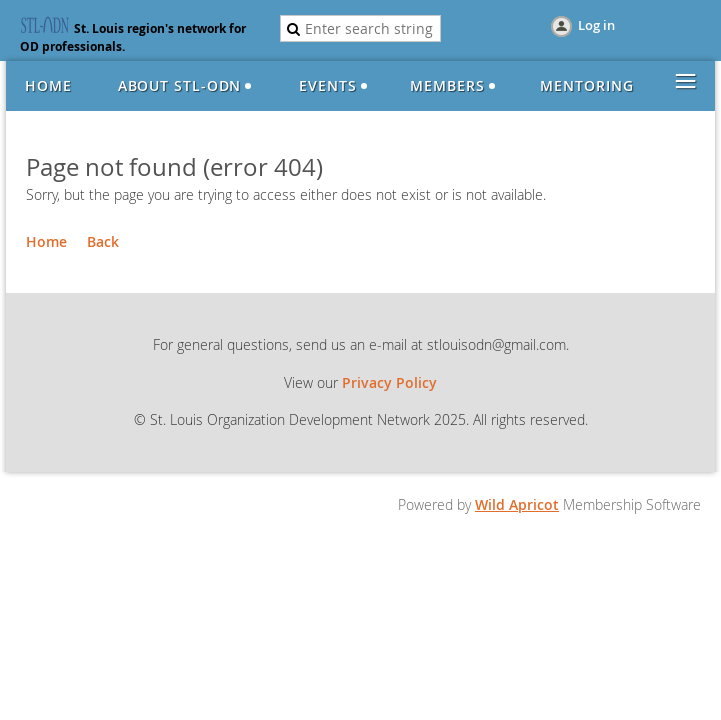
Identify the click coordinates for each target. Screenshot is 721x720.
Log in (596, 25)
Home (46, 241)
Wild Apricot (517, 504)
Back (103, 241)
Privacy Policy (389, 382)
